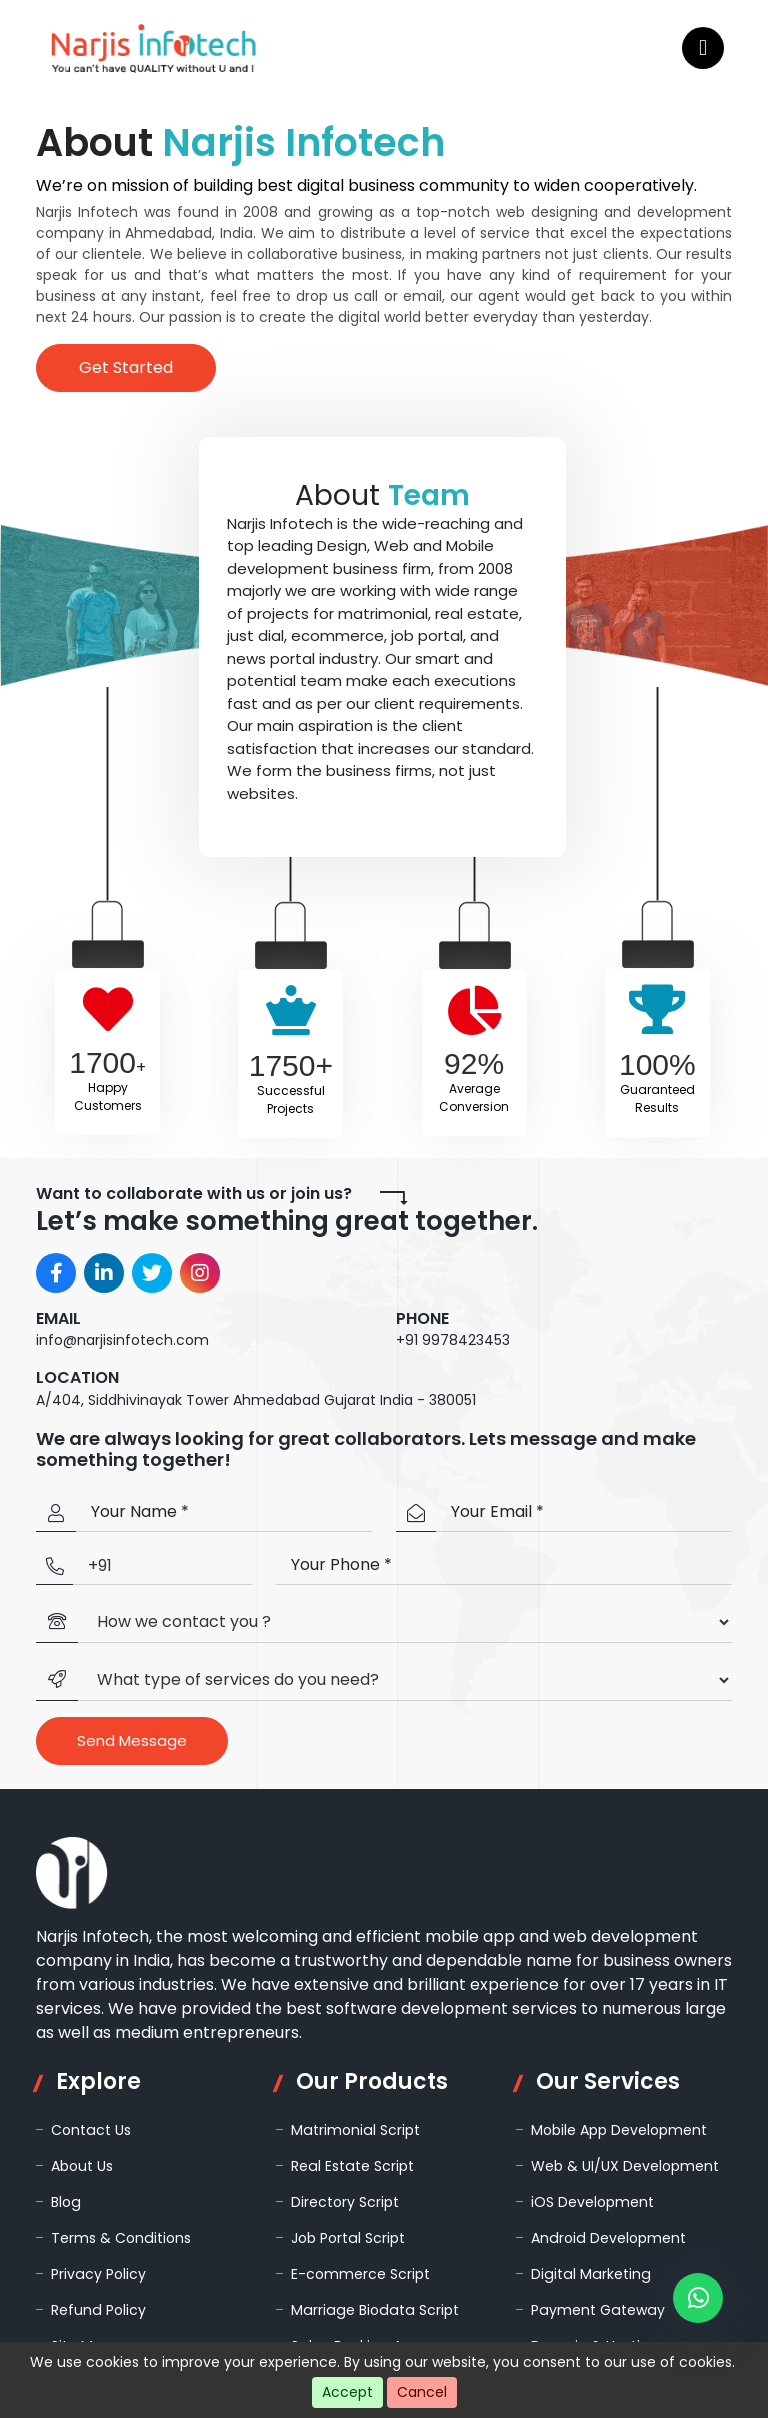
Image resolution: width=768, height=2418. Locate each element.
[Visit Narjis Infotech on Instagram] (200, 1273)
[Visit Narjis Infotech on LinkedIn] (104, 1273)
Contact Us (90, 2130)
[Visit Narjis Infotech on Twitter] (152, 1273)
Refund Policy (98, 2310)
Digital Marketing (589, 2274)
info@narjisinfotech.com (122, 1340)
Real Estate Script (351, 2166)
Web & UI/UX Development (625, 2166)
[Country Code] (162, 1566)
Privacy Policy (98, 2274)
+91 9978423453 (453, 1340)
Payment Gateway (596, 2310)
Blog (65, 2202)
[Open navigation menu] (703, 48)
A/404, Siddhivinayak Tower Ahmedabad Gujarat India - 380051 (256, 1400)
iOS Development (592, 2202)
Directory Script (345, 2202)
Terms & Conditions (120, 2238)
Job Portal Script (347, 2238)
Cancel (422, 2392)
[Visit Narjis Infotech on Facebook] (56, 1273)
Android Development (607, 2238)
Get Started (126, 367)
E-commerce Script (360, 2274)
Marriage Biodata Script (372, 2310)
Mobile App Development (619, 2130)
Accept (347, 2392)
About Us (82, 2166)
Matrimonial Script (354, 2130)
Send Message (132, 1740)
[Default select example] (405, 1622)
